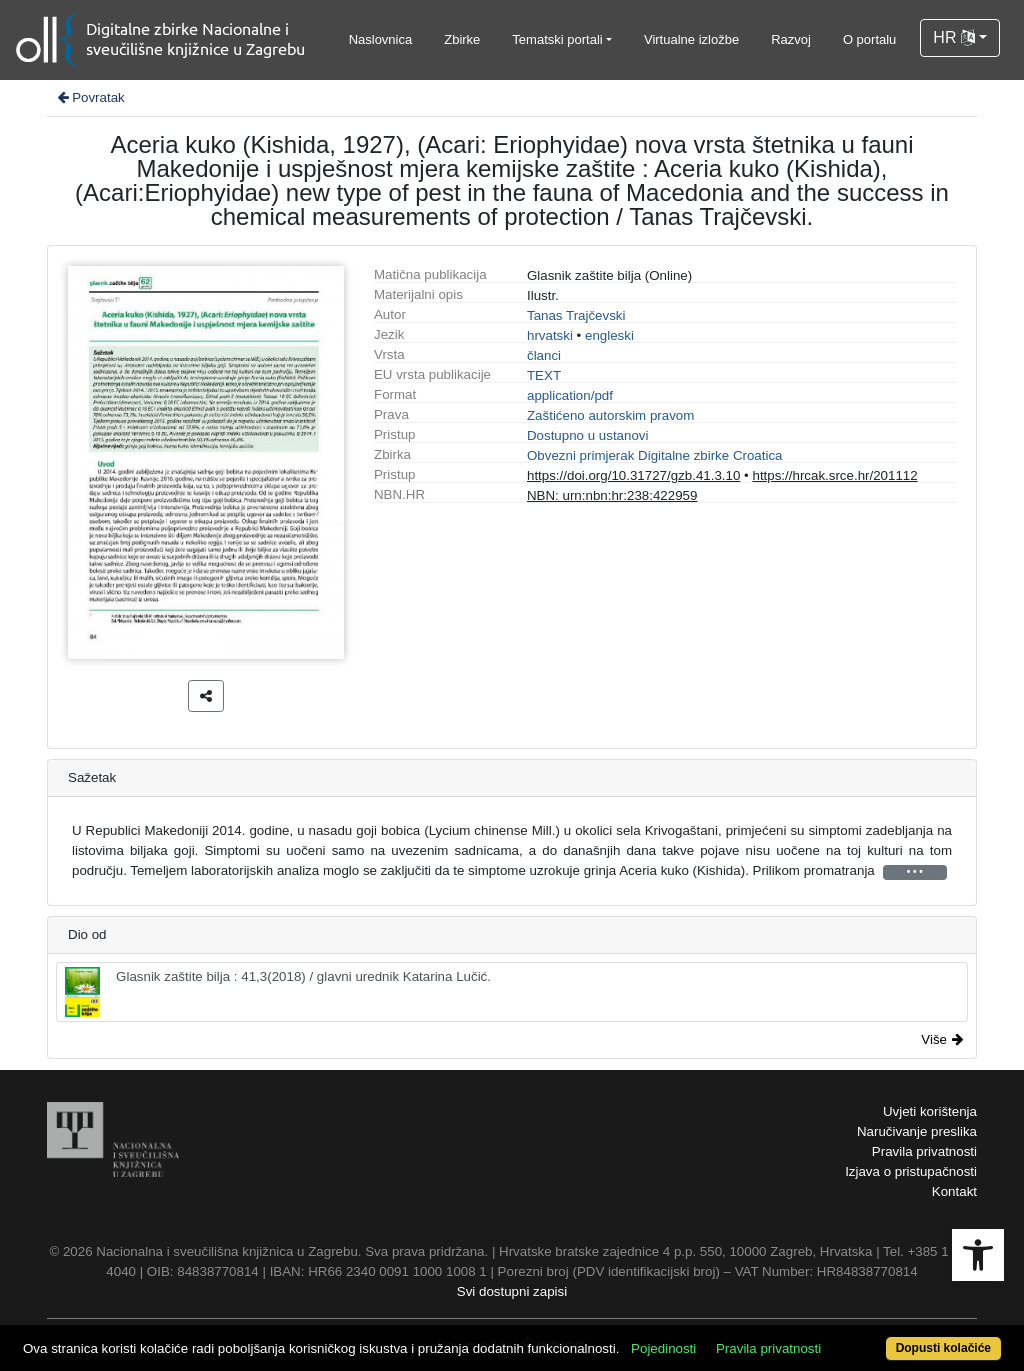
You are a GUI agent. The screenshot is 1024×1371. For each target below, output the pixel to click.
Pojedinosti (663, 1348)
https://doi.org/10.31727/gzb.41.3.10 (633, 475)
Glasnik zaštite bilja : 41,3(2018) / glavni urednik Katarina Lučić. (278, 992)
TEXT (544, 375)
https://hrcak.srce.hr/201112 (834, 475)
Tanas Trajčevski (576, 315)
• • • (915, 871)
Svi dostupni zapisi (512, 1291)
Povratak (90, 97)
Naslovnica (381, 39)
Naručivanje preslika (917, 1131)
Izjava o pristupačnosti (911, 1171)
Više (942, 1039)
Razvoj (791, 39)
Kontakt (954, 1191)
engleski (609, 335)
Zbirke (462, 39)
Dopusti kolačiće (943, 1348)
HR (954, 37)
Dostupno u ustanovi (588, 435)
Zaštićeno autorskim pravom (610, 415)
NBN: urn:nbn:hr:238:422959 (612, 495)
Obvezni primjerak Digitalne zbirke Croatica (655, 455)
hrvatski (550, 335)
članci (544, 355)
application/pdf (570, 395)
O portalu (869, 39)
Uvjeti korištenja (930, 1111)
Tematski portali (557, 39)
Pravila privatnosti (924, 1151)
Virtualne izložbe (691, 39)
